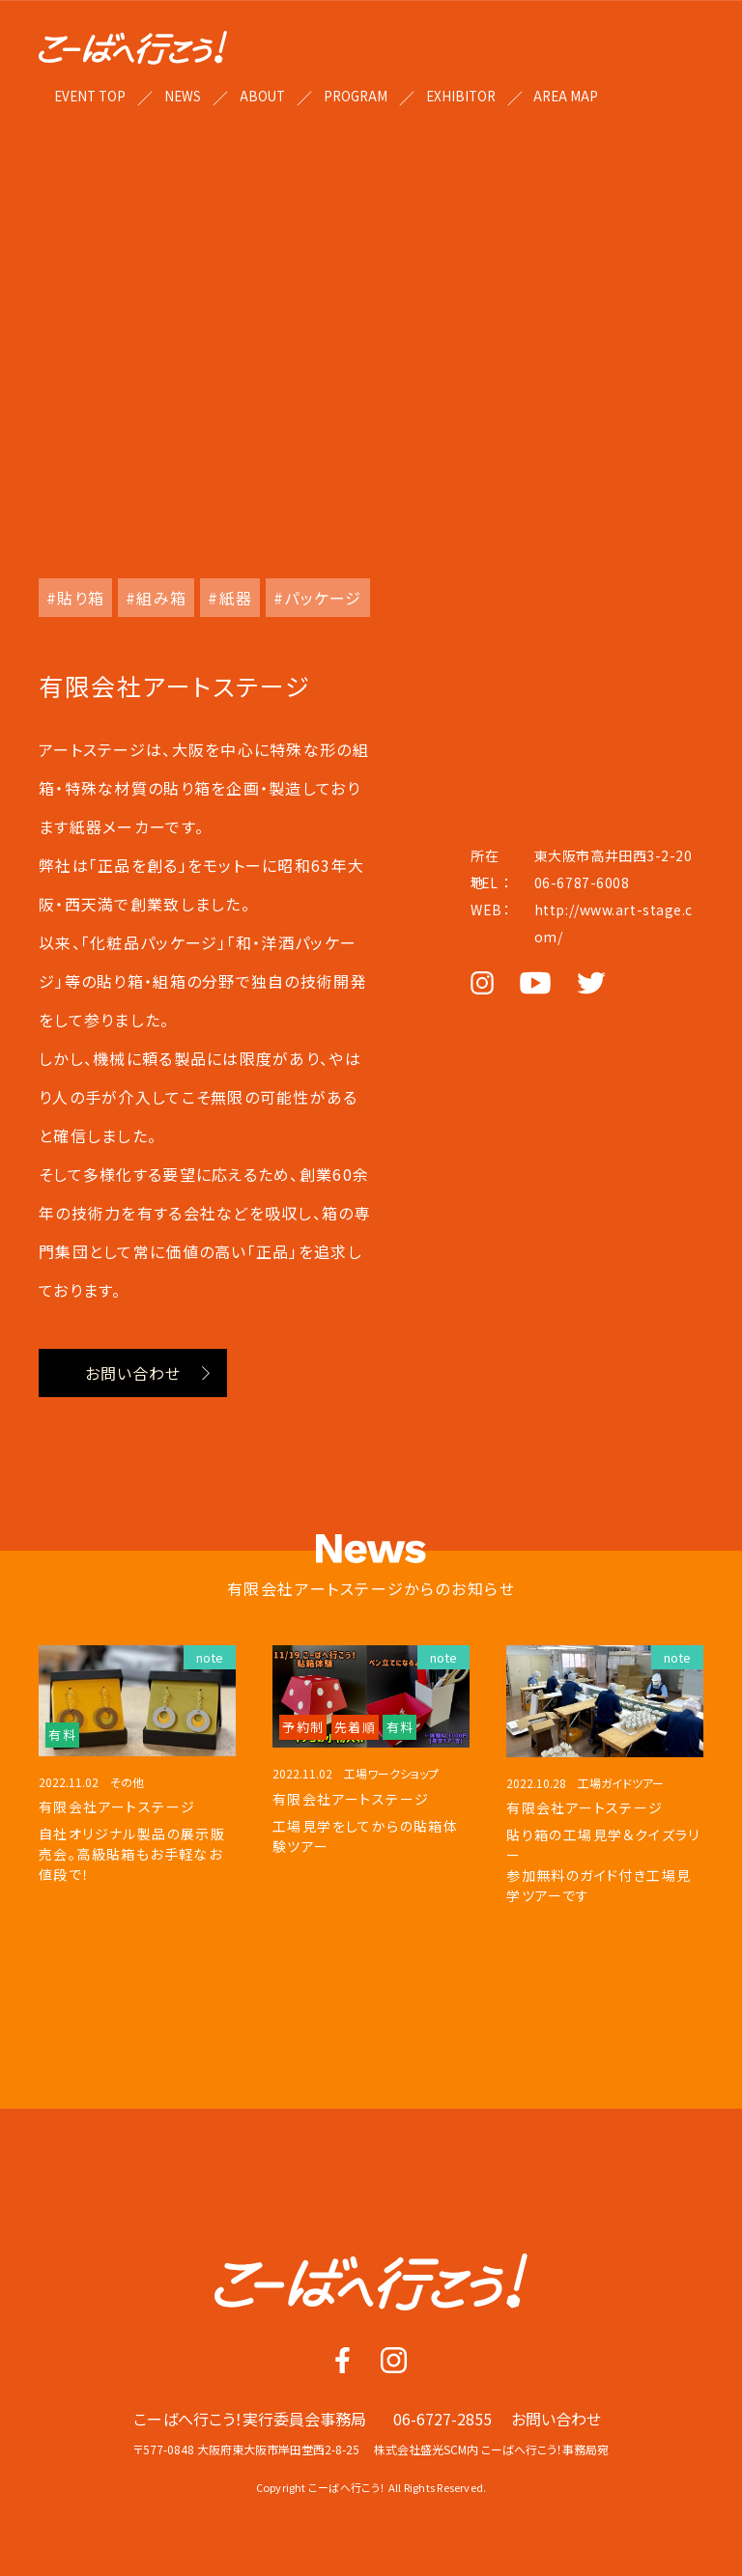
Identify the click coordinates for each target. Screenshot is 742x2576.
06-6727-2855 (442, 2427)
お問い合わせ (133, 1373)
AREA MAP (565, 96)
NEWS (182, 96)
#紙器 (230, 597)
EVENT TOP (90, 96)
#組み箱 (156, 597)
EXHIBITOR (461, 96)
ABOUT (262, 96)
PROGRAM (355, 96)
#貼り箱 (75, 597)
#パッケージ (317, 597)
